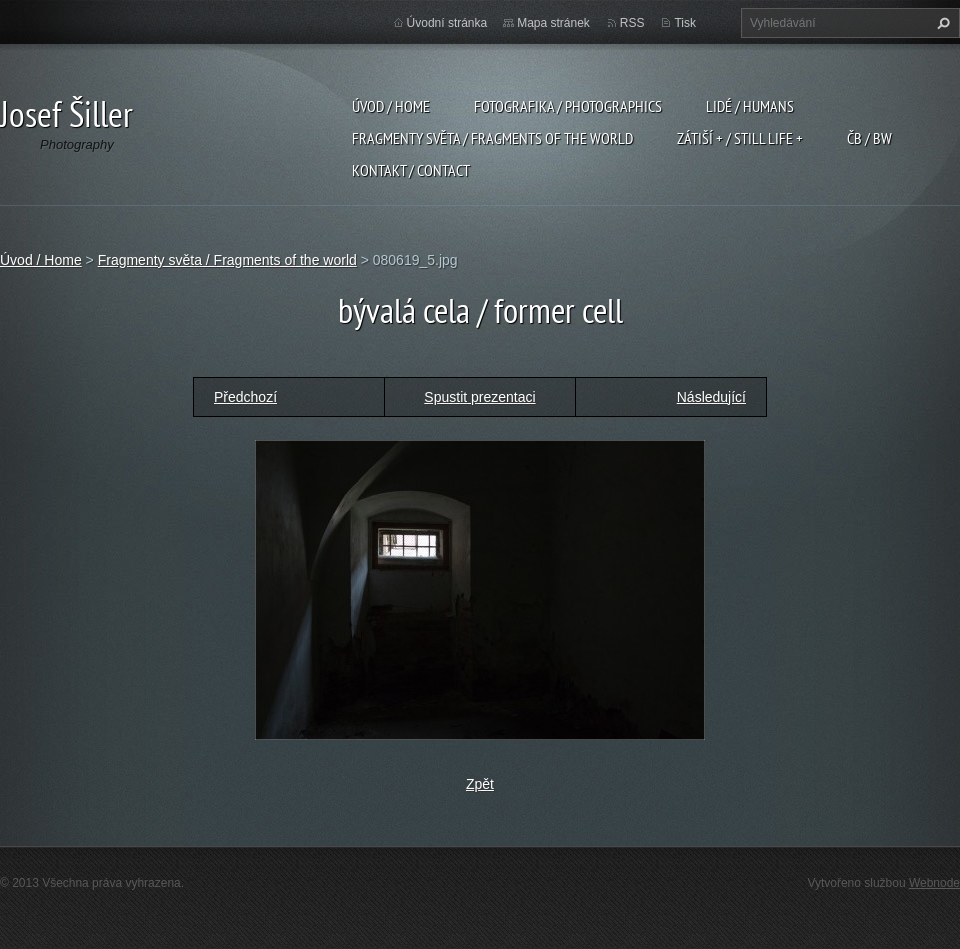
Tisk (685, 23)
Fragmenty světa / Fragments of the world (492, 138)
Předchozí (245, 397)
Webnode (934, 883)
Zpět (480, 784)
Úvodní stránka (447, 23)
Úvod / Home (391, 106)
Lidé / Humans (750, 106)
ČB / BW (869, 138)
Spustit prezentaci (479, 397)
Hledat (941, 23)
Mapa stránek (553, 23)
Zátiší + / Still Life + (740, 138)
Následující (711, 397)
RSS (632, 23)
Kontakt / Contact (411, 170)
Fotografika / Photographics (568, 106)
